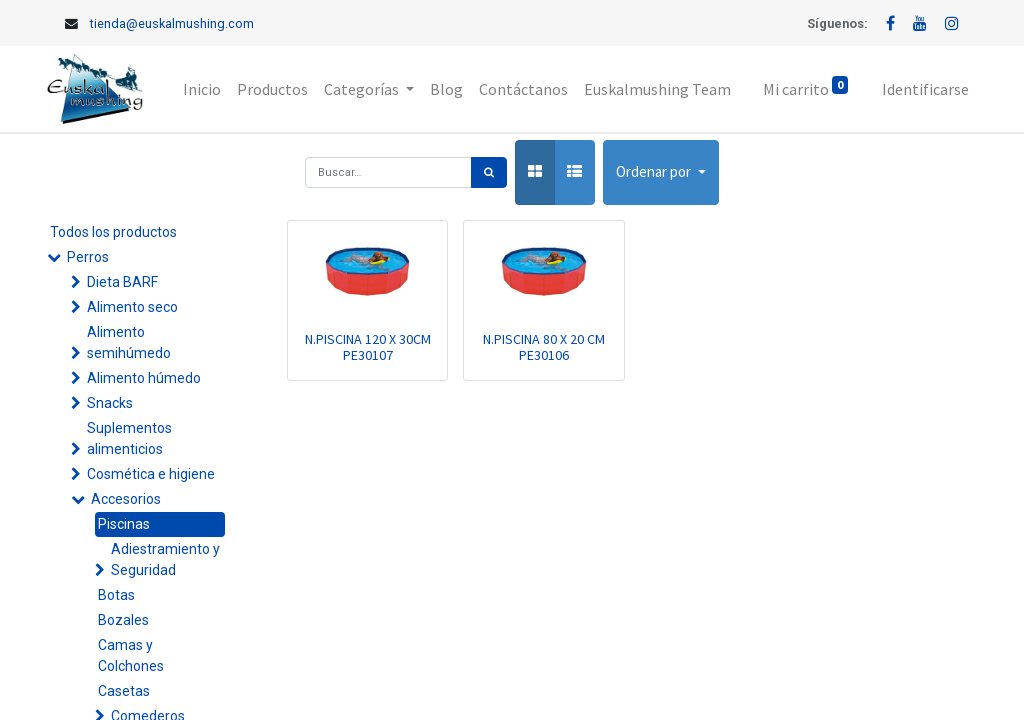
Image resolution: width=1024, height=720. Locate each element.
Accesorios (126, 499)
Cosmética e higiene (151, 474)
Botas (116, 595)
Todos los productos (113, 232)
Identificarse (925, 89)
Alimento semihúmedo (129, 342)
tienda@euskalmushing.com (172, 23)
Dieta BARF (122, 282)
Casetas (124, 691)
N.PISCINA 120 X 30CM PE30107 (368, 347)
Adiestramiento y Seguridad (165, 559)
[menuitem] (202, 89)
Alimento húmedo (144, 378)
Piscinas (124, 524)
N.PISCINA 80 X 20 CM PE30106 (544, 347)
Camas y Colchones (131, 655)
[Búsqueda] (489, 172)
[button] (661, 172)
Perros (88, 257)
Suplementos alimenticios (129, 438)
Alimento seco (132, 307)
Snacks (110, 403)
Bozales (123, 620)
